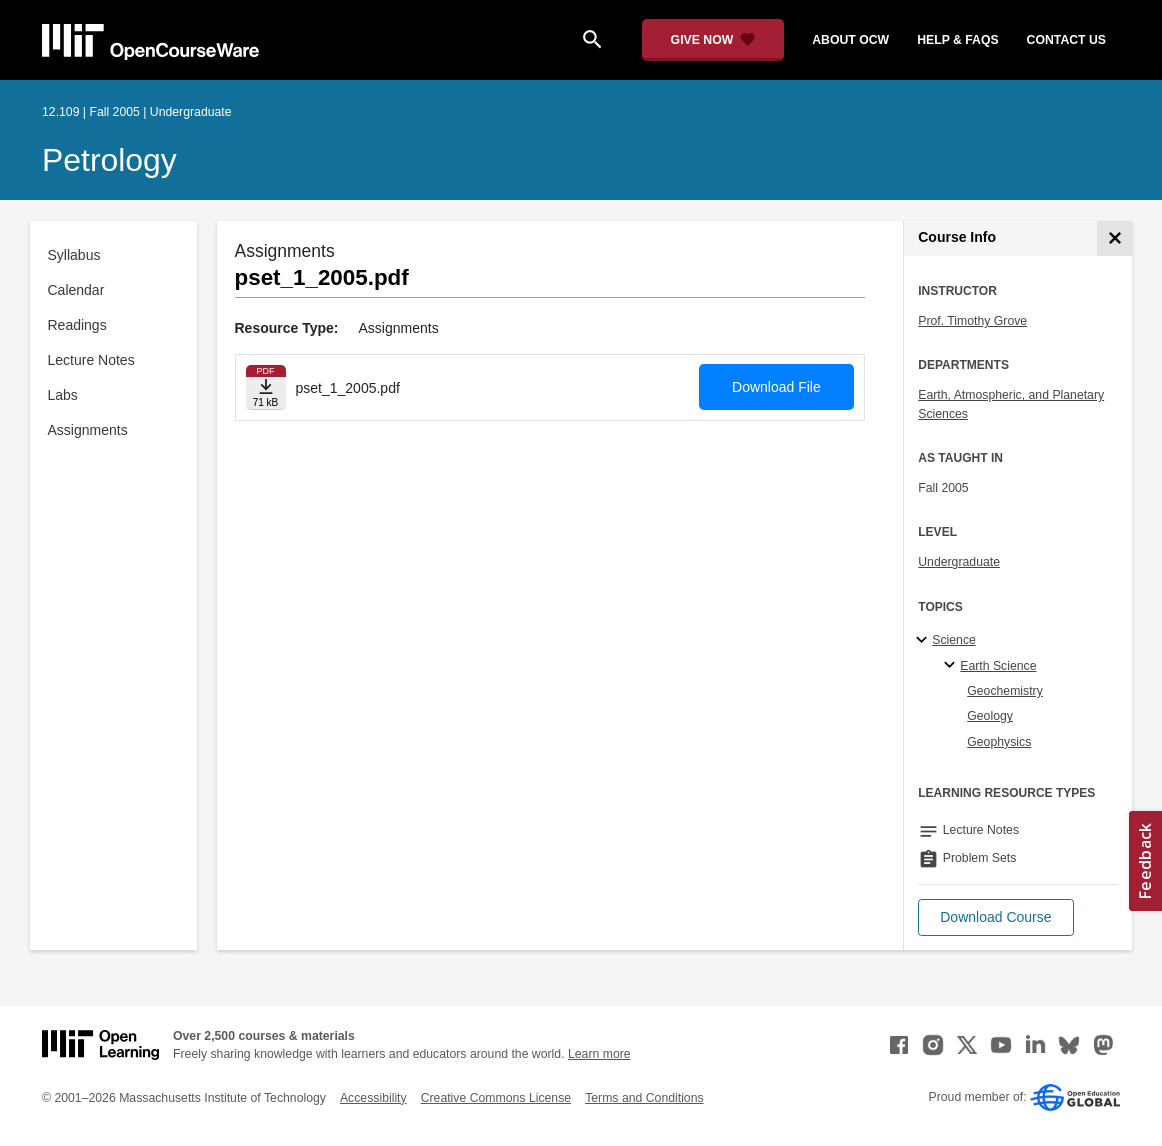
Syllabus (74, 255)
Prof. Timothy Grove (972, 321)
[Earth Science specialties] (952, 666)
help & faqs (957, 40)
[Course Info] (1114, 238)
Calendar (76, 290)
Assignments (88, 430)
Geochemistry (1005, 691)
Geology (990, 716)
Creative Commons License (496, 1098)
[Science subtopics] (924, 641)
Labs (63, 395)
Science (954, 640)
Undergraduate (959, 562)
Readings (77, 325)
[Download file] (266, 387)
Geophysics (999, 742)
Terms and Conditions (644, 1098)
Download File (776, 387)
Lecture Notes (91, 360)
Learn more (599, 1054)
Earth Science (998, 666)
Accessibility (373, 1098)
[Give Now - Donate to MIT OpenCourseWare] (713, 40)
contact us (1066, 40)
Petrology (109, 160)
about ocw (850, 40)
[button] (995, 917)
